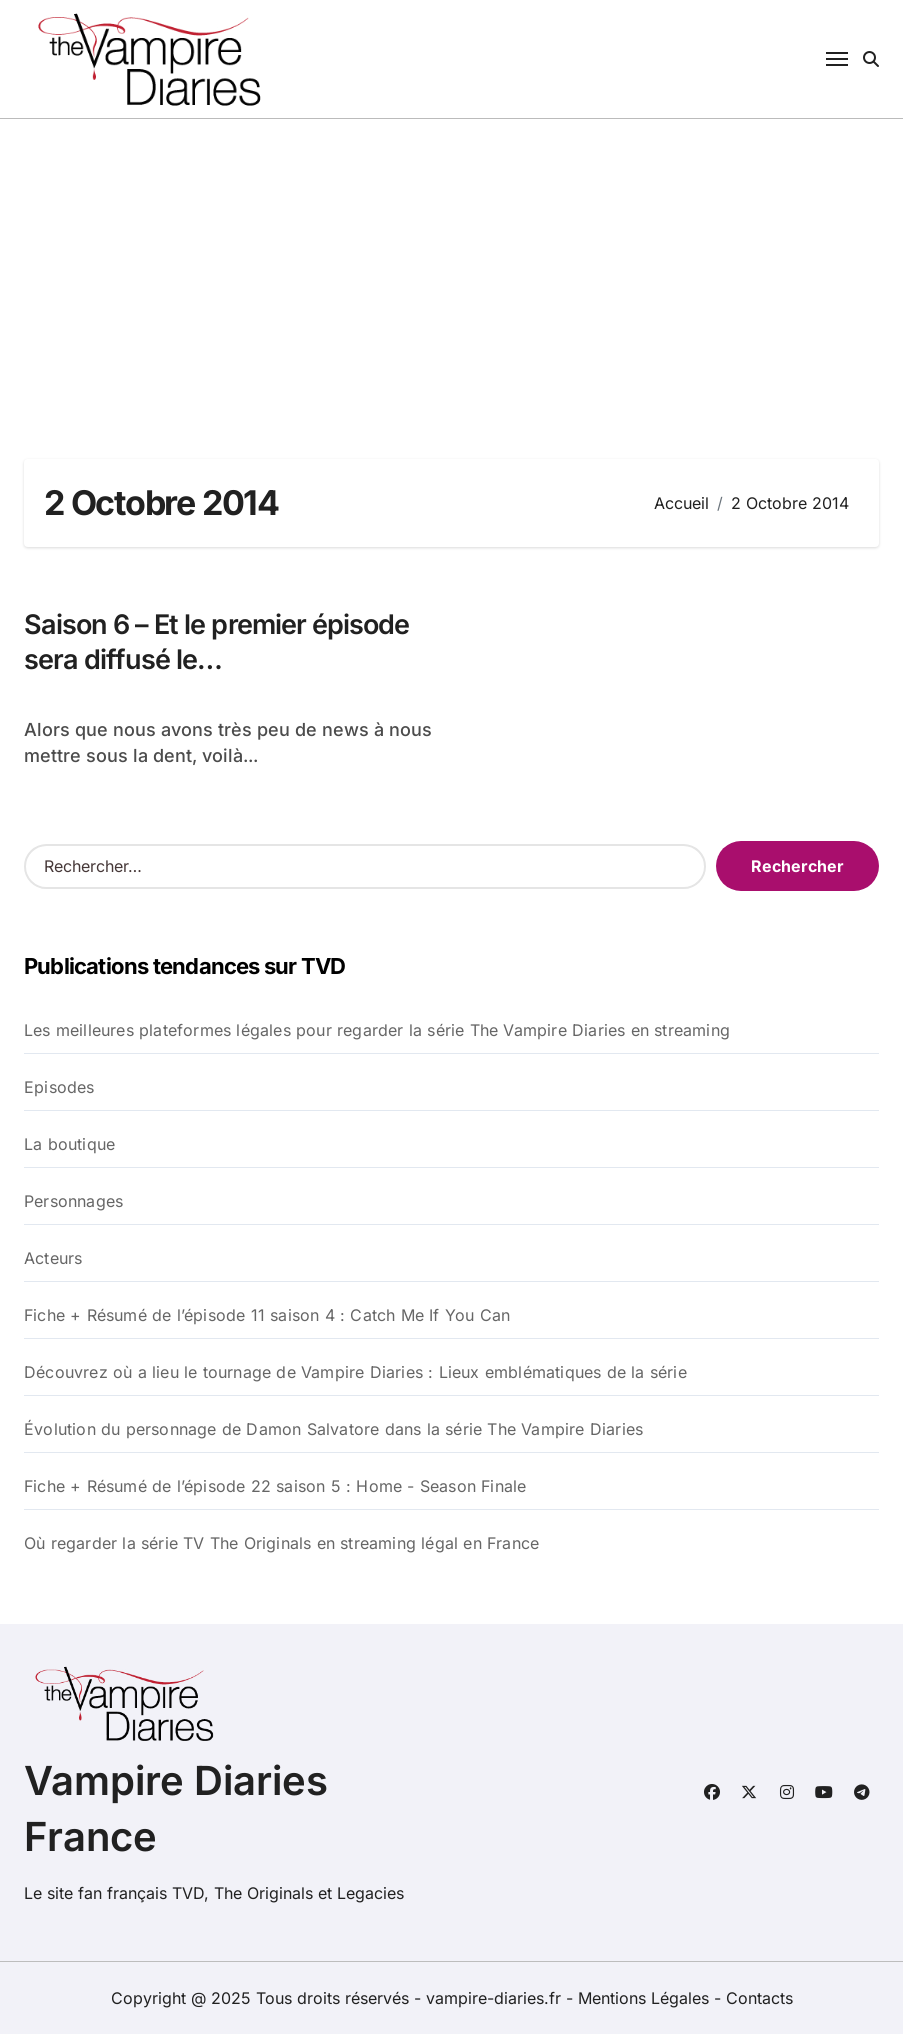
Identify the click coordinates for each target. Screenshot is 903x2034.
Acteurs (53, 1258)
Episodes (59, 1087)
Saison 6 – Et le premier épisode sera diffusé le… (216, 642)
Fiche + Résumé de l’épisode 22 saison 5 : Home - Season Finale (275, 1486)
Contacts (759, 1998)
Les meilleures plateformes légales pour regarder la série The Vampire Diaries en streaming (377, 1030)
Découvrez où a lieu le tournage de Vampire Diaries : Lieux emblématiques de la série (355, 1372)
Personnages (73, 1201)
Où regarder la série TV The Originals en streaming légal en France (281, 1543)
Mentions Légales (646, 1998)
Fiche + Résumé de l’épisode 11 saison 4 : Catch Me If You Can (267, 1315)
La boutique (69, 1144)
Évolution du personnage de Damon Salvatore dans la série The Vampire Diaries (333, 1429)
